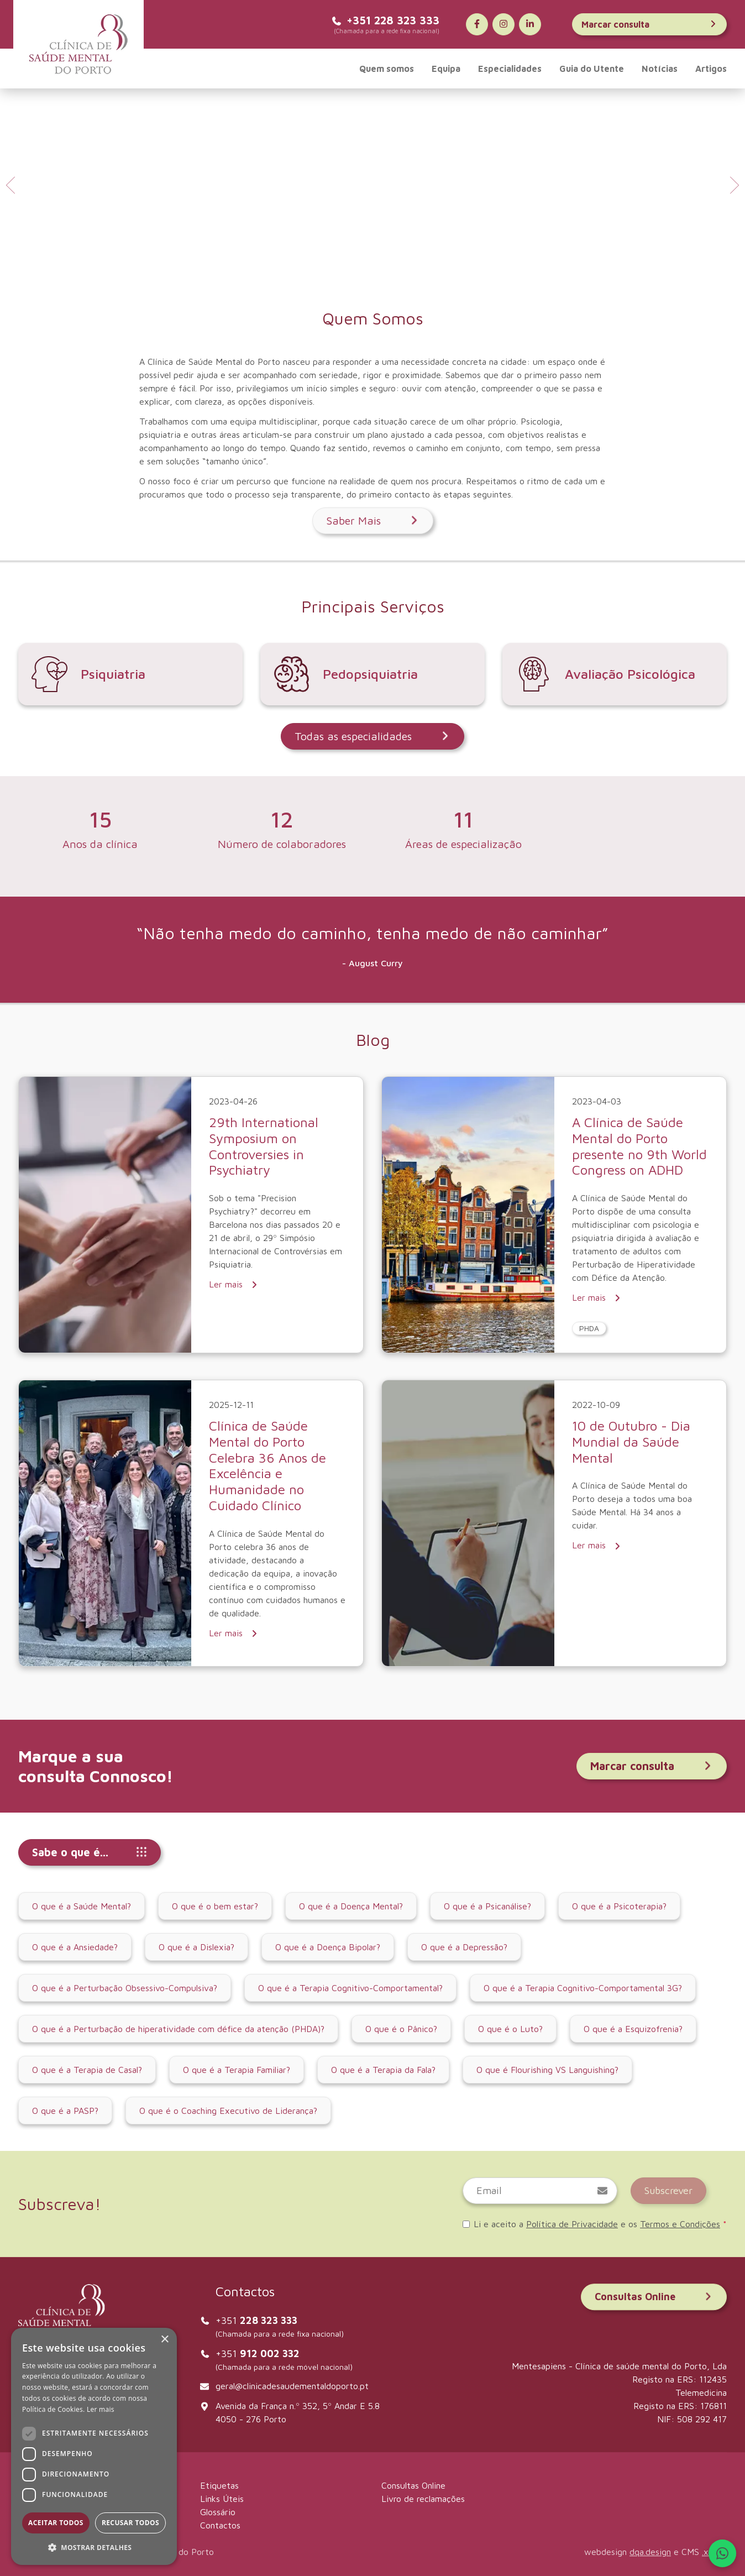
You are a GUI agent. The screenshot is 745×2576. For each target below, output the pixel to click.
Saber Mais (372, 520)
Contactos (220, 2525)
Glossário (217, 2512)
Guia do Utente (591, 69)
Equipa (446, 69)
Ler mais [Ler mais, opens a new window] (100, 2409)
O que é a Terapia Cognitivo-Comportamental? (350, 1988)
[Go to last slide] (12, 185)
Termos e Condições (680, 2224)
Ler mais (234, 1284)
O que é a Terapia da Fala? (383, 2070)
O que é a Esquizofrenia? (633, 2029)
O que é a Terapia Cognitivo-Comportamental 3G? (583, 1988)
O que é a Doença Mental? (351, 1906)
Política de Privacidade (572, 2224)
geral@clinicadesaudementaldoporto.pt (292, 2386)
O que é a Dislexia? (196, 1947)
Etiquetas (219, 2485)
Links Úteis (222, 2499)
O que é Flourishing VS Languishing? (547, 2070)
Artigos (711, 69)
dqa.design (650, 2552)
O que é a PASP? (65, 2111)
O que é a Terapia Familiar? (236, 2070)
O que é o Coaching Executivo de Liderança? (228, 2111)
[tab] (364, 268)
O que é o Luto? (510, 2029)
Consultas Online (654, 2296)
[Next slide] (733, 185)
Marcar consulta (649, 24)
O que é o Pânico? (401, 2029)
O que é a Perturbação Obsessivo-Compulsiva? (124, 1988)
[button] (94, 2547)
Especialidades (510, 69)
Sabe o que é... (89, 1852)
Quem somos (386, 69)
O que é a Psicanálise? (487, 1906)
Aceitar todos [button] (55, 2522)
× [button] (164, 2340)
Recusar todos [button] (130, 2522)
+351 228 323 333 (385, 20)
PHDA (589, 1328)
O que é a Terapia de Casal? (87, 2070)
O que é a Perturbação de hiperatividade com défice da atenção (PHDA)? (178, 2029)
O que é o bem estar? (215, 1906)
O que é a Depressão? (464, 1947)
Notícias (660, 69)
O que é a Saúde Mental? (81, 1906)
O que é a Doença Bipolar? (327, 1947)
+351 (256, 2320)
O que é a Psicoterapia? (619, 1906)
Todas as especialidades (372, 736)
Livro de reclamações (423, 2499)
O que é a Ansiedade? (75, 1947)
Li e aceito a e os (595, 2224)
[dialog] (94, 2446)
